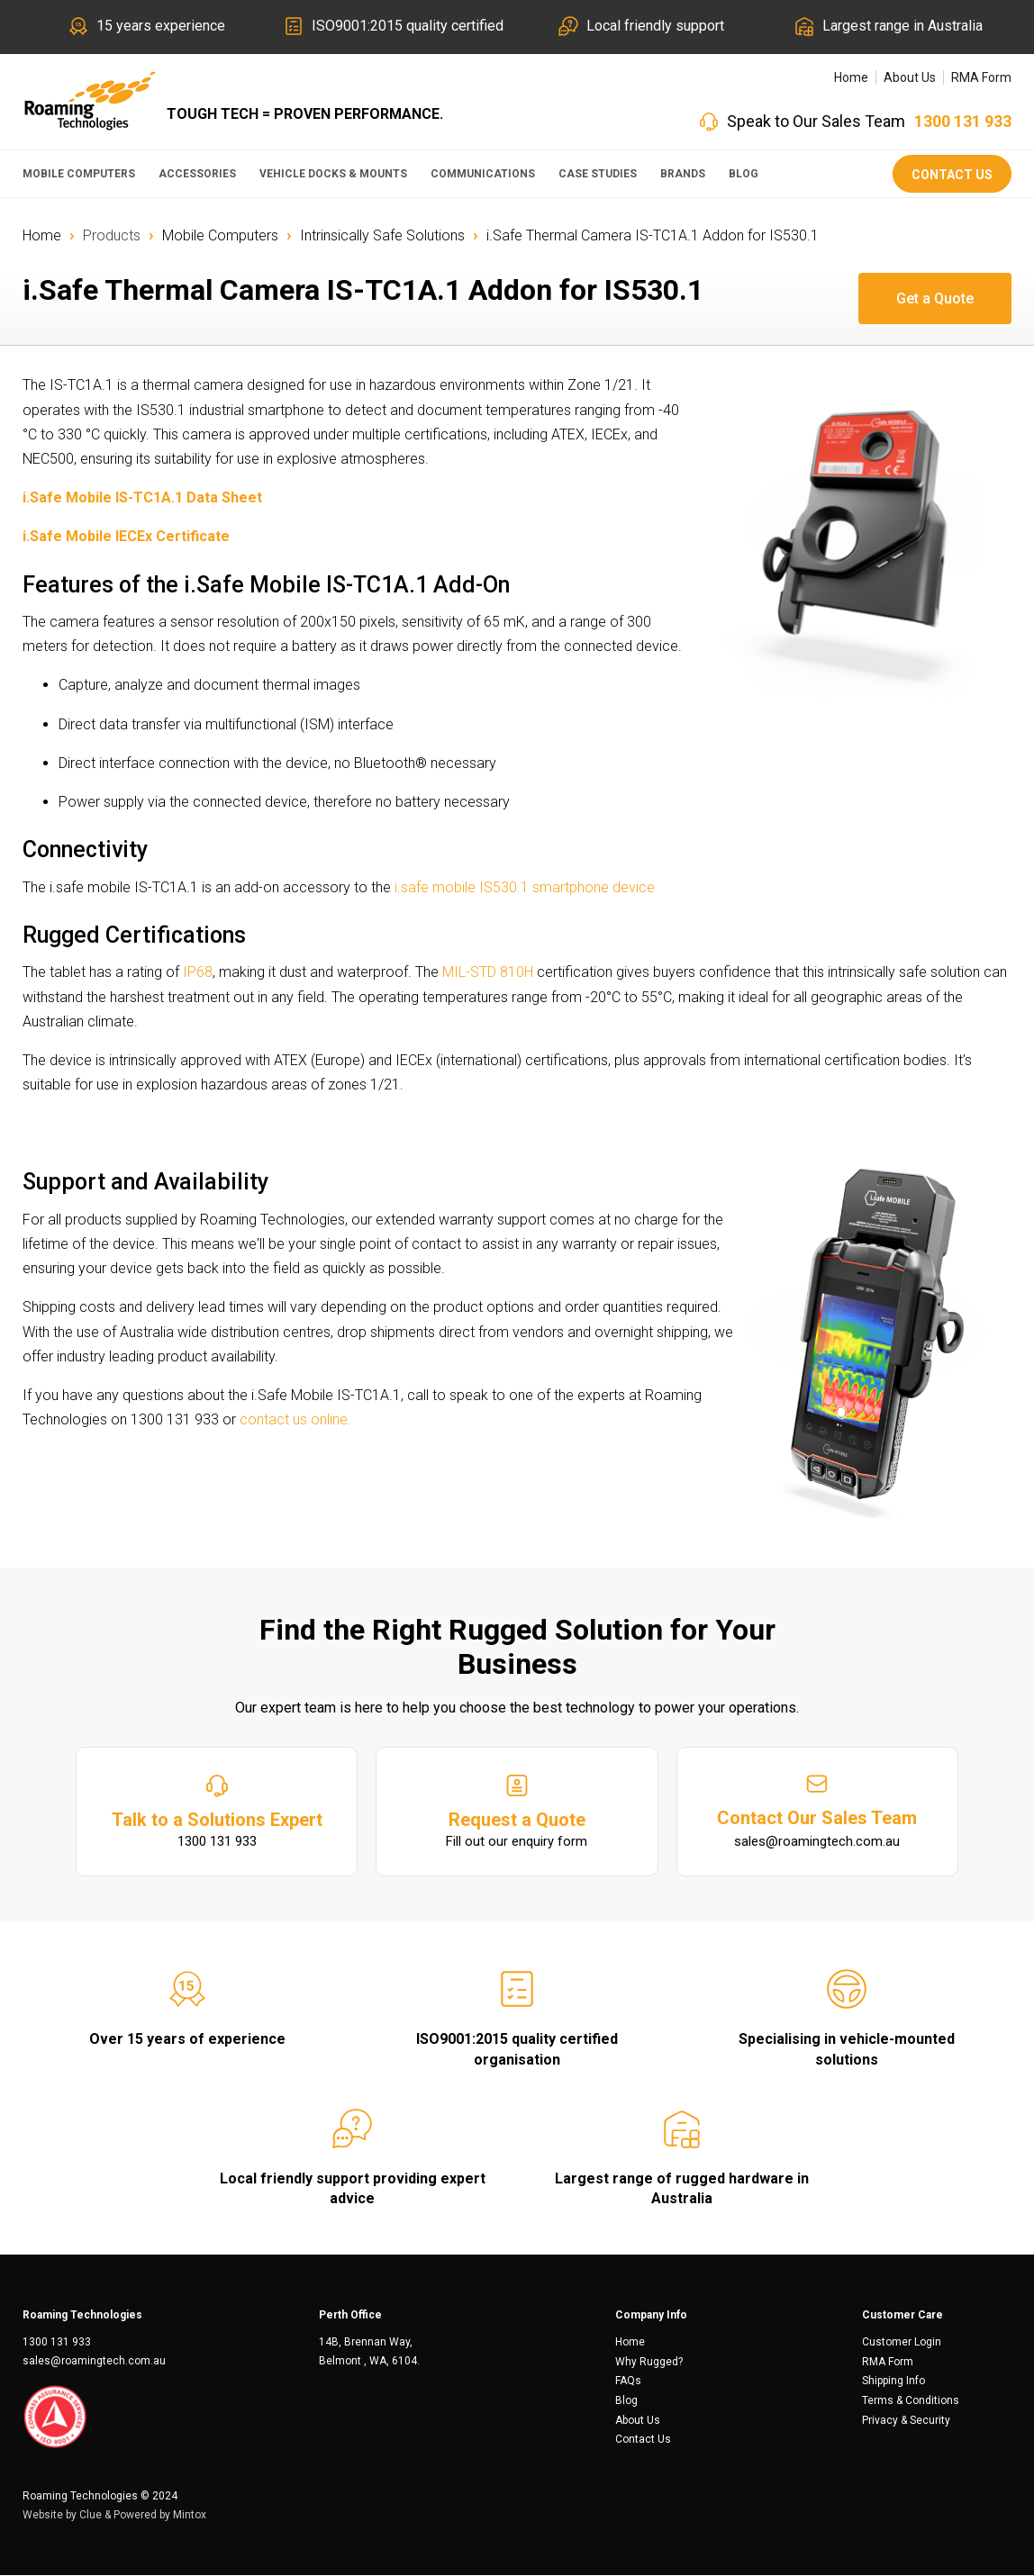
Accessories (197, 173)
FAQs (628, 2382)
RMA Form (981, 77)
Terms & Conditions (910, 2401)
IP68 (198, 972)
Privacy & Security (906, 2421)
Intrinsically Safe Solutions (382, 235)
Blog (743, 173)
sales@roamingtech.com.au (94, 2361)
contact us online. (295, 1419)
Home (851, 77)
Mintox (189, 2515)
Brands (682, 173)
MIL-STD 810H (487, 972)
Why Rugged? (649, 2362)
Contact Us (952, 174)
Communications (483, 173)
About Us (910, 77)
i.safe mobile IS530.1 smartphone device (523, 887)
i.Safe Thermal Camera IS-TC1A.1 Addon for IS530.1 (652, 235)
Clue (90, 2515)
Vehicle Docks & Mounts (333, 173)
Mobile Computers (79, 173)
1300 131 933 (962, 121)
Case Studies (597, 173)
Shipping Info (893, 2382)
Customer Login (901, 2342)
